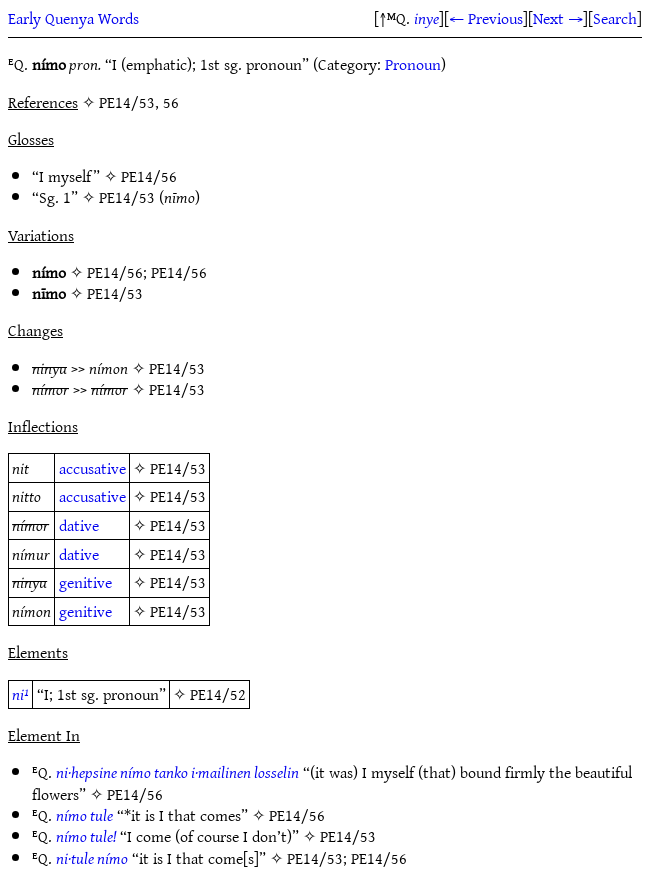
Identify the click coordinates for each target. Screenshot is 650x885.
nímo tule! (86, 836)
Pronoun (413, 64)
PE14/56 (149, 176)
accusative (92, 468)
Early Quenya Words (73, 18)
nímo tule (84, 815)
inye (426, 18)
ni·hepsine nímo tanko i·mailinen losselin (177, 772)
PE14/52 (218, 694)
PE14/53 (127, 197)
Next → (558, 18)
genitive (85, 582)
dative (79, 525)
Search (615, 18)
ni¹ (20, 694)
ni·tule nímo (92, 858)
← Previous (486, 18)
